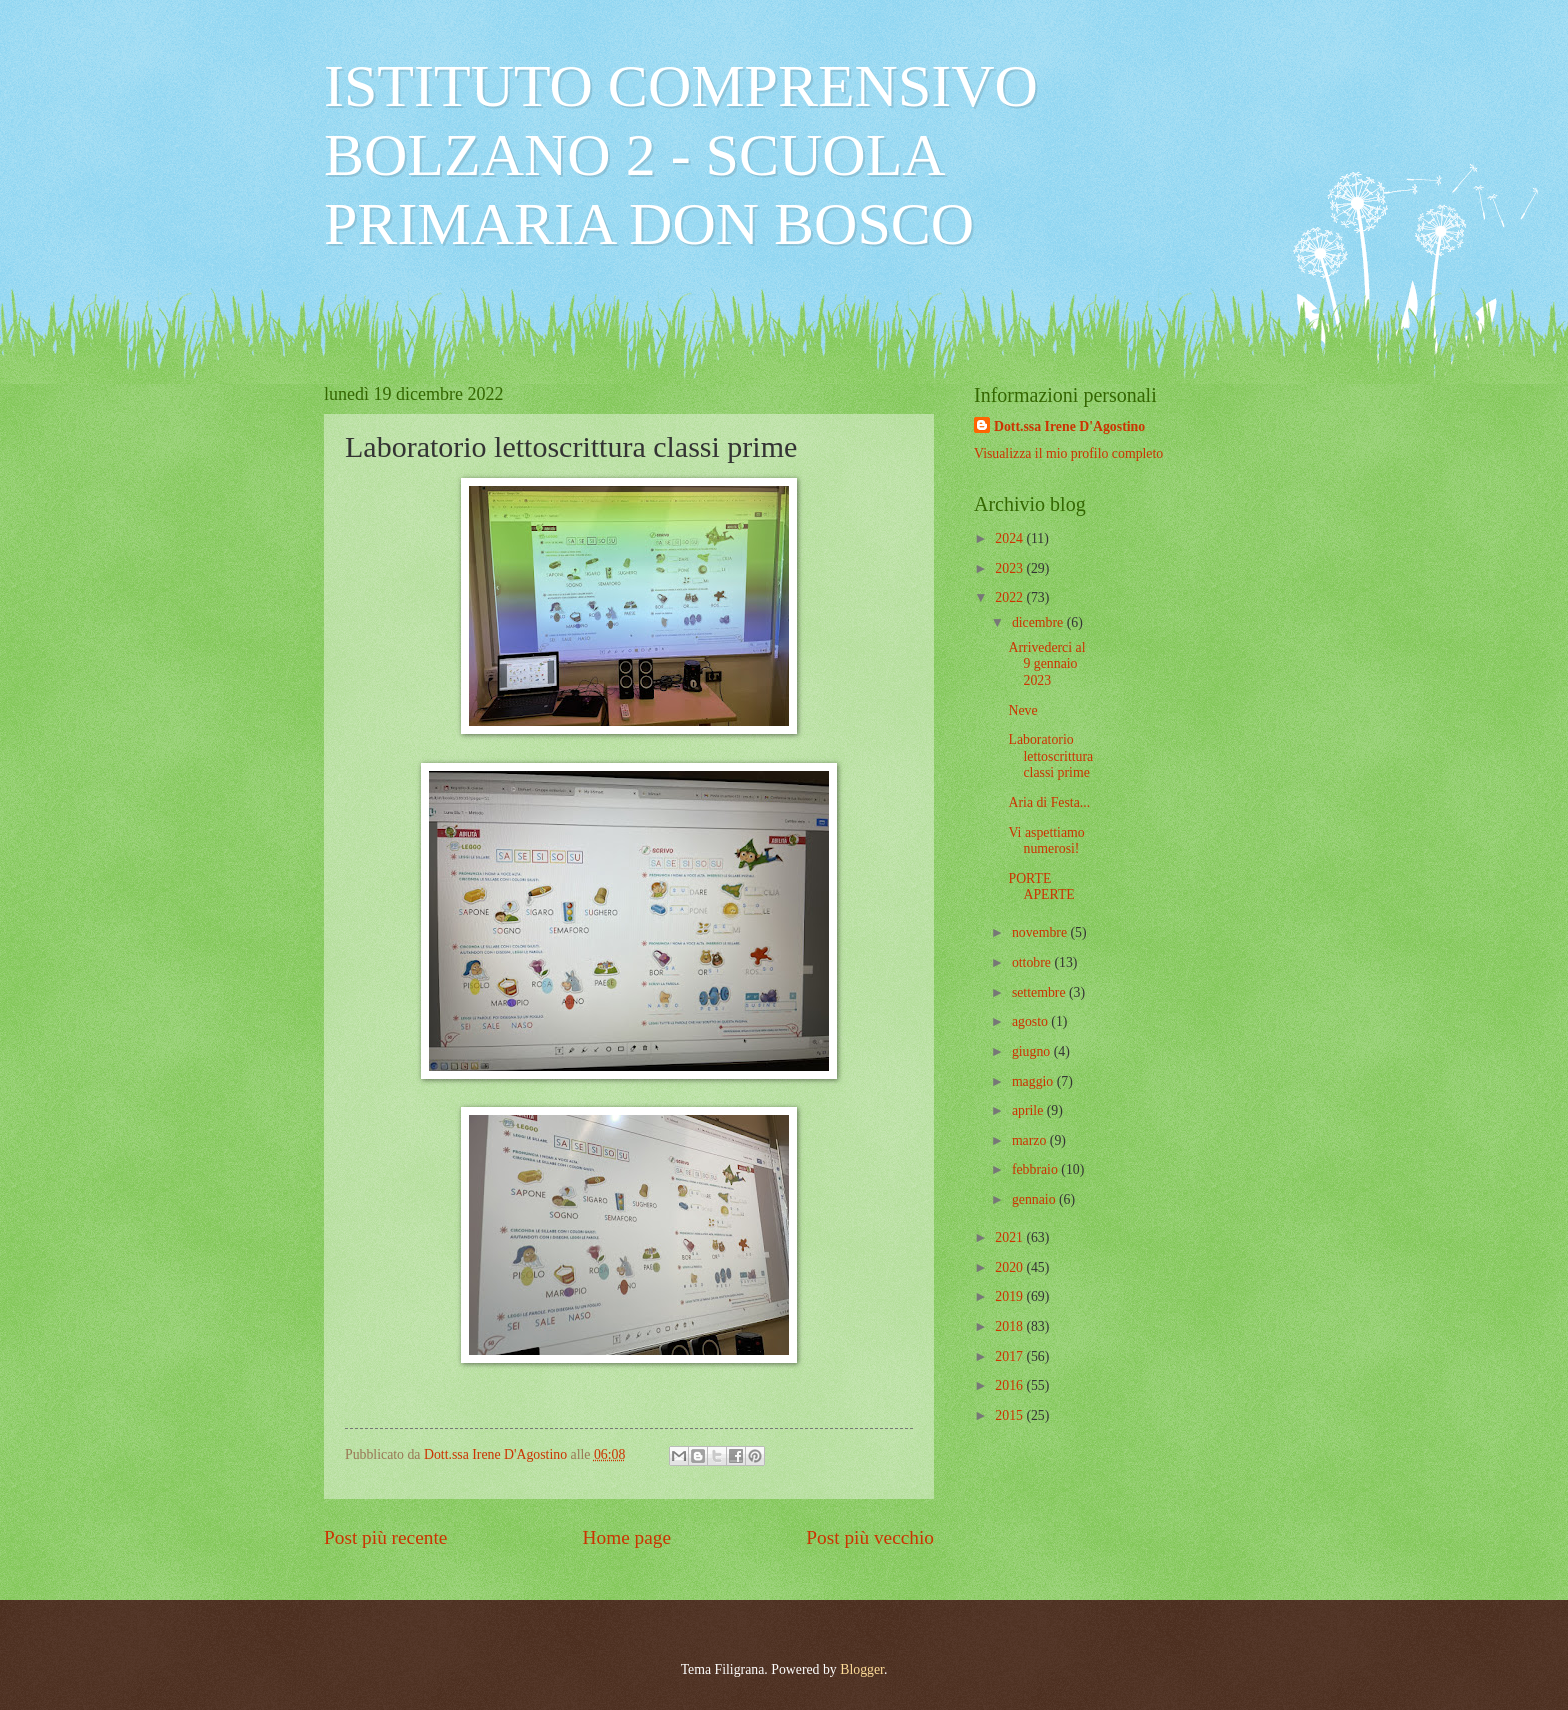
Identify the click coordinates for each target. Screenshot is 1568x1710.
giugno (1033, 1051)
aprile (1029, 1110)
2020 (1010, 1267)
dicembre (1039, 622)
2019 (1010, 1296)
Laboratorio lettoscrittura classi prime (1050, 756)
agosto (1031, 1021)
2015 (1010, 1415)
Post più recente (385, 1537)
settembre (1040, 992)
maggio (1034, 1081)
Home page (627, 1537)
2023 (1010, 568)
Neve (1022, 710)
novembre (1041, 932)
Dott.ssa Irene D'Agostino (1069, 426)
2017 (1010, 1356)
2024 (1010, 538)
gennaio (1035, 1199)
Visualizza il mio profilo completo (1068, 453)
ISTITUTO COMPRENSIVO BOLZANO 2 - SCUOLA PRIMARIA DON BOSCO (681, 155)
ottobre (1033, 962)
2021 (1010, 1237)
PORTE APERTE (1041, 887)
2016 (1010, 1385)
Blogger (862, 1669)
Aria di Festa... (1049, 802)
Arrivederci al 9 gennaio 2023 (1046, 664)
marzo (1031, 1140)
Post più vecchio (870, 1537)
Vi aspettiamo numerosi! (1046, 841)
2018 (1010, 1326)
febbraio (1036, 1169)
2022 (1010, 597)
